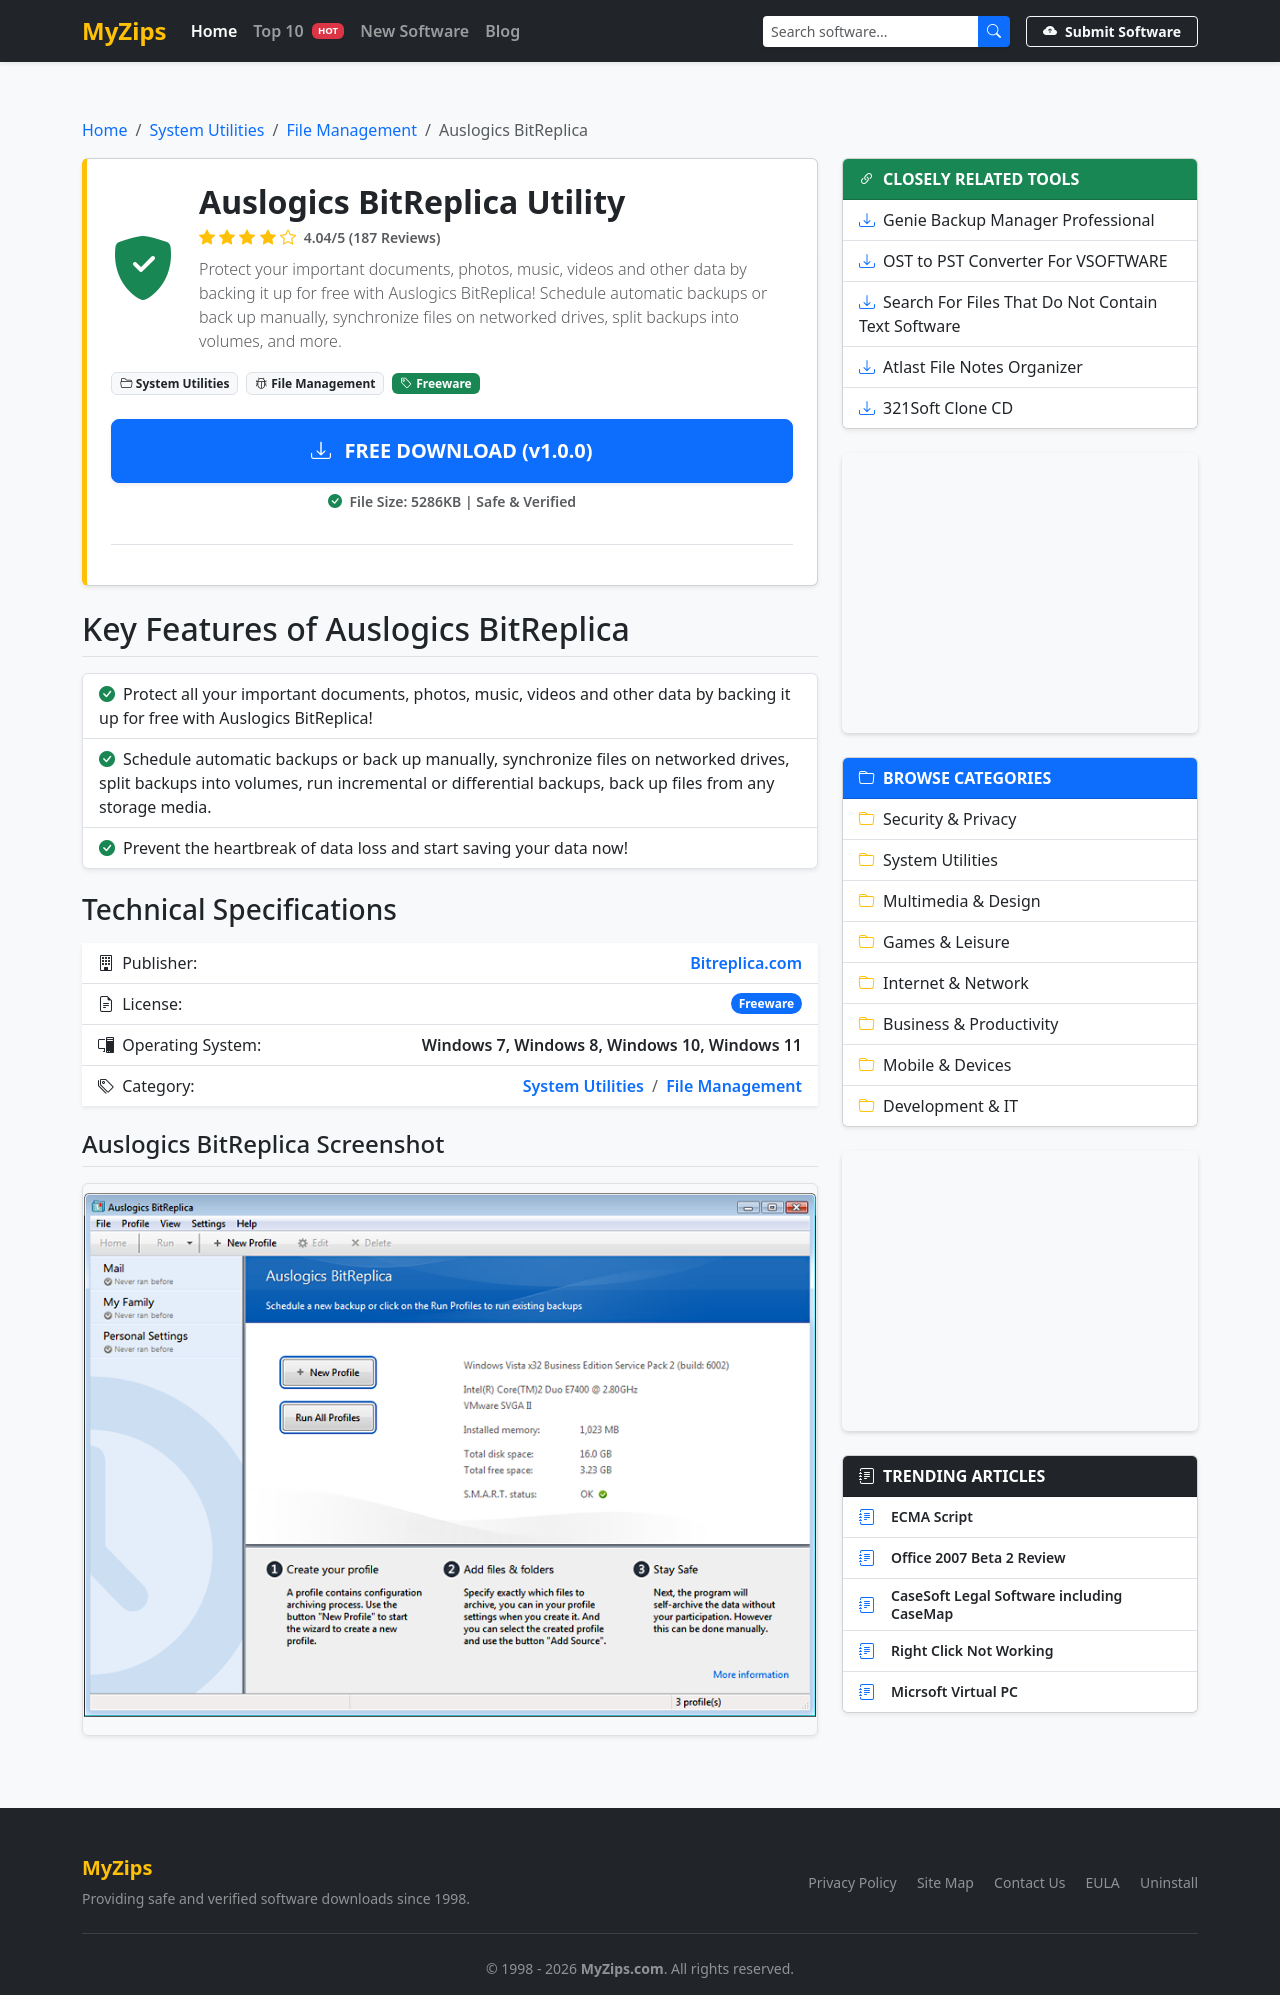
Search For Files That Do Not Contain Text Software (1008, 314)
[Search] (871, 31)
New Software (414, 31)
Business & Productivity (959, 1024)
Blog (502, 31)
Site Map (945, 1882)
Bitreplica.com (746, 963)
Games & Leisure (934, 942)
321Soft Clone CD (936, 408)
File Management (351, 130)
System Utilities (206, 130)
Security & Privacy (937, 819)
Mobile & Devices (935, 1065)
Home (214, 31)
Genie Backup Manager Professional (1007, 220)
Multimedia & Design (950, 901)
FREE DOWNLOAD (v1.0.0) (451, 450)
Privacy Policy (852, 1882)
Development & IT (938, 1106)
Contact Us (1029, 1882)
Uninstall (1169, 1882)
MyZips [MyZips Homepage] (124, 30)
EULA (1103, 1882)
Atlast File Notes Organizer (971, 367)
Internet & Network (944, 983)
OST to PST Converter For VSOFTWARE (1013, 261)
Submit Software (1112, 31)
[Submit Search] (994, 31)
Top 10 (298, 31)
